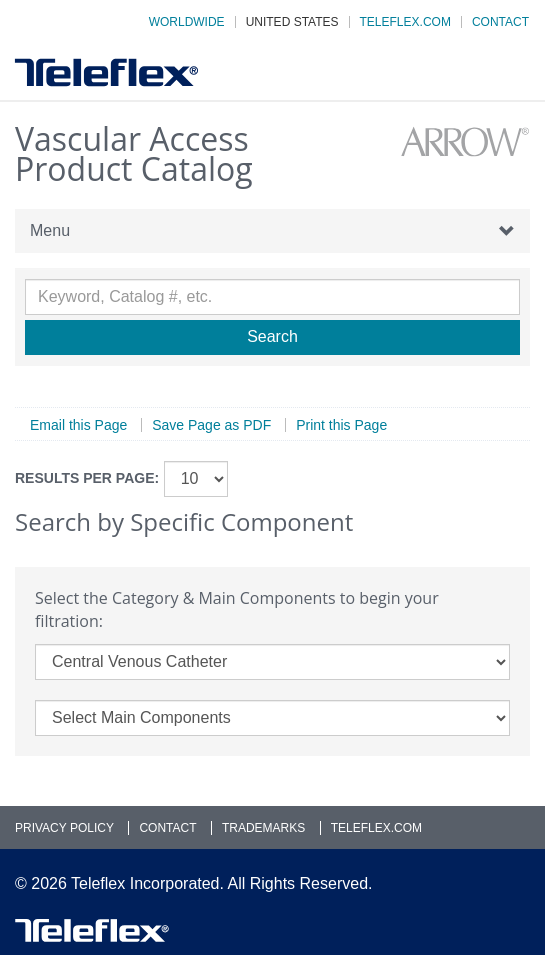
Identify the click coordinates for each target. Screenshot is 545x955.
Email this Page (78, 425)
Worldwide (187, 22)
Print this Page (341, 425)
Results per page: (87, 478)
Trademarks (263, 828)
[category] (272, 662)
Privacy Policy (64, 828)
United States (292, 22)
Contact (500, 22)
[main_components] (272, 718)
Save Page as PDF (211, 425)
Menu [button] (272, 231)
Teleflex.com (405, 22)
